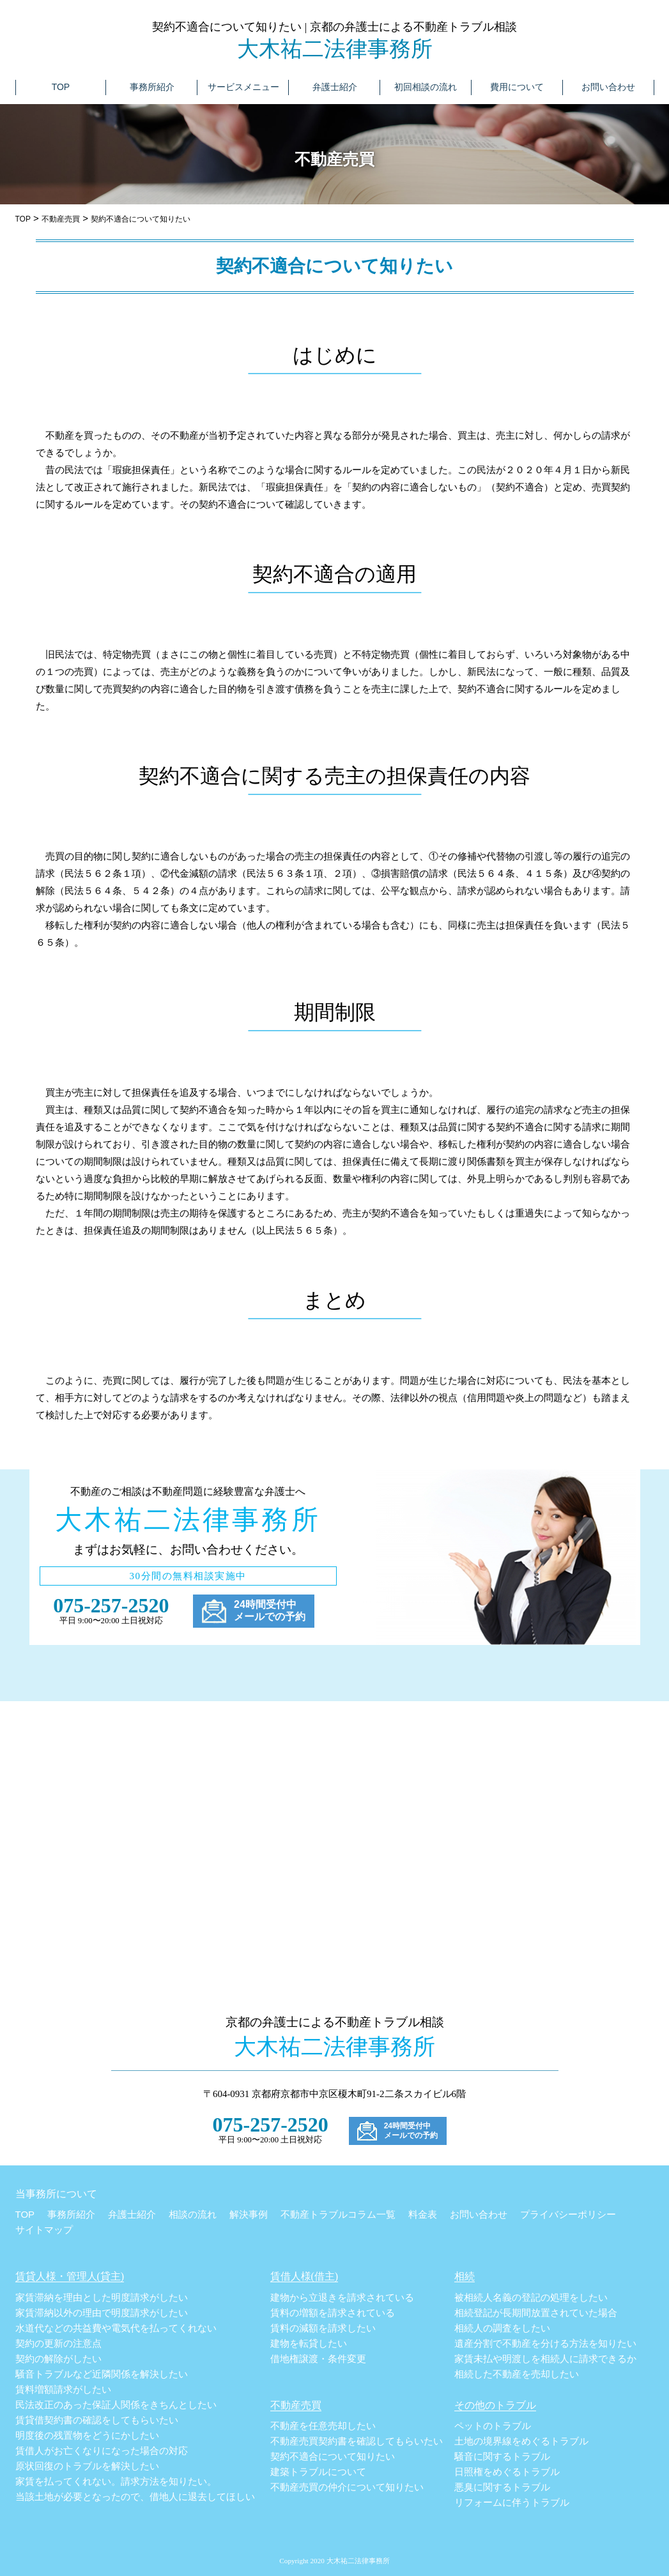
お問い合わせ (608, 87)
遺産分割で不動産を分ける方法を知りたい (545, 2343)
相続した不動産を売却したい (516, 2374)
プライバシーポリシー (568, 2214)
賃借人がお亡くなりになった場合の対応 (101, 2451)
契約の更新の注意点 (58, 2343)
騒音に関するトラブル (502, 2456)
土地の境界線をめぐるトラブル (521, 2441)
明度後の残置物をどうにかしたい (87, 2435)
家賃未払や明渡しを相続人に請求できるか (545, 2359)
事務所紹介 (152, 87)
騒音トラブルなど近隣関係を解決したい (101, 2374)
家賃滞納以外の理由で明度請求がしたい (101, 2313)
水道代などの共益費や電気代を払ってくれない (116, 2328)
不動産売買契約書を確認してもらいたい (356, 2441)
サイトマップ (44, 2229)
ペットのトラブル (492, 2426)
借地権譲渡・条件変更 (318, 2359)
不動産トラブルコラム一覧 (338, 2214)
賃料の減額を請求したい (323, 2328)
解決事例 (248, 2214)
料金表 (422, 2214)
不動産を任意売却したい (323, 2426)
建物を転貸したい (308, 2343)
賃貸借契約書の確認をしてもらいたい (96, 2420)
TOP (61, 87)
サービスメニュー (243, 87)
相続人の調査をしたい (502, 2328)
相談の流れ (193, 2214)
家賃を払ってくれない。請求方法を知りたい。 (116, 2481)
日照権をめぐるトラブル (507, 2472)
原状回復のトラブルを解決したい (87, 2466)
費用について (517, 87)
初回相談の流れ (425, 87)
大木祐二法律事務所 (335, 49)
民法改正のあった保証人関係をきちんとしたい (116, 2405)
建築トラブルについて (318, 2472)
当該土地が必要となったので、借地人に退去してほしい (135, 2497)
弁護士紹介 (334, 87)
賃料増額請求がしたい (63, 2389)
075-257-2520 (111, 1605)
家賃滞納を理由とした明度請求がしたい (101, 2297)
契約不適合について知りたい (332, 2456)
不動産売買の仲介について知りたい (347, 2487)
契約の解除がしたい (58, 2359)
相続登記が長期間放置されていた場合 (535, 2313)
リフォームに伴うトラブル (511, 2502)
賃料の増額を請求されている (332, 2313)
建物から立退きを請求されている (342, 2297)
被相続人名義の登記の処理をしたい (531, 2297)
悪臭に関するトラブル (502, 2487)
